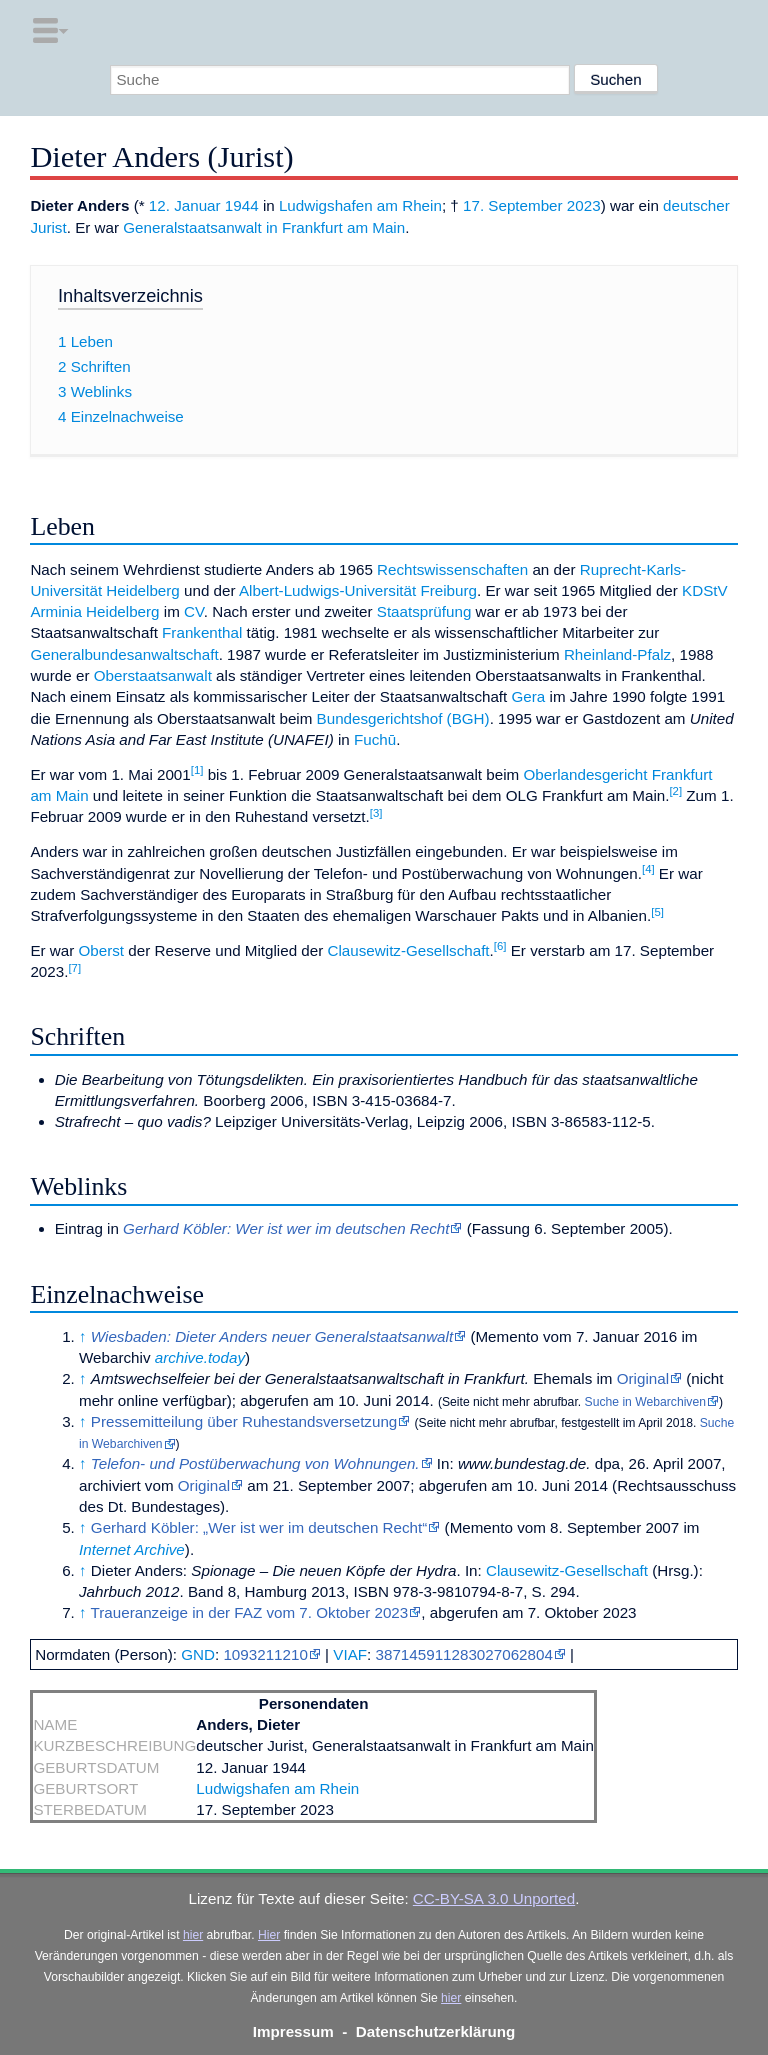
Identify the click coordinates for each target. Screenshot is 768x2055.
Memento (506, 1336)
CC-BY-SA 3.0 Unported (494, 1898)
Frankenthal (202, 632)
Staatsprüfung (424, 611)
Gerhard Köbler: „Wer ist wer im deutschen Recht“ (259, 1527)
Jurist (48, 227)
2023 (584, 205)
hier (193, 1935)
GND (198, 1654)
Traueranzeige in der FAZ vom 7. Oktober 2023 (250, 1612)
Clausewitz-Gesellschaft (409, 950)
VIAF (350, 1654)
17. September (513, 205)
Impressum (293, 2031)
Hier (269, 1935)
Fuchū (375, 739)
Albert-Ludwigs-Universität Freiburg (358, 590)
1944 (242, 205)
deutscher (696, 205)
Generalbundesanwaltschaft (124, 654)
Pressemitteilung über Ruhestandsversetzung (244, 1421)
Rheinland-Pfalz (617, 654)
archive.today (200, 1357)
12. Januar (185, 205)
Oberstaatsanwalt (153, 675)
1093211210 (265, 1654)
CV (194, 611)
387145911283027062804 (464, 1654)
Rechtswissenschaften (452, 569)
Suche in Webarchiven (645, 1402)
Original (643, 1378)
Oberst (102, 950)
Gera (529, 696)
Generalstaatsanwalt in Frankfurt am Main (264, 227)
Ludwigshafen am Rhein (360, 205)
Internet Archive (132, 1549)
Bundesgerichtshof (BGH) (403, 718)
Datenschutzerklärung (436, 2031)
